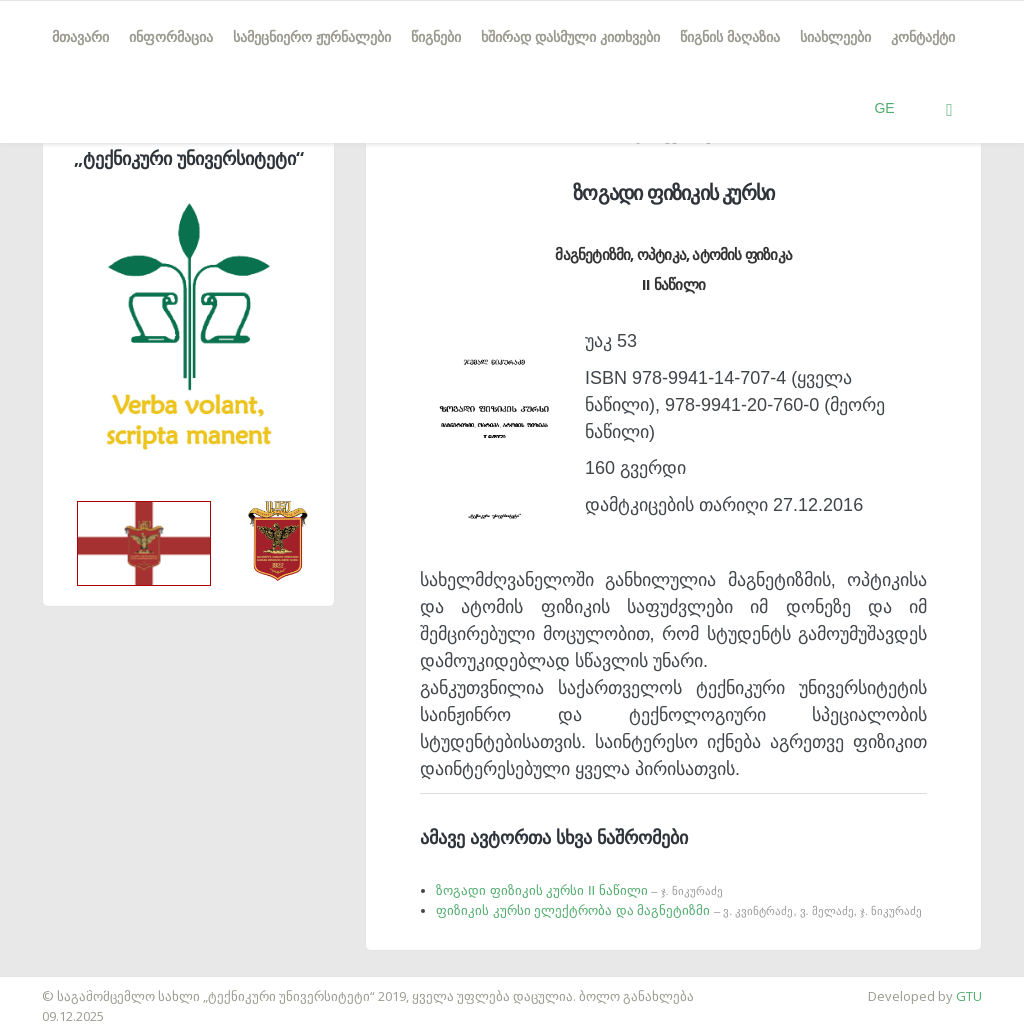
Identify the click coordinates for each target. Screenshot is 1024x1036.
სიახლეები (835, 37)
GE (884, 108)
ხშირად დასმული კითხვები (570, 37)
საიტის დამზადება (59, 986)
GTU (969, 996)
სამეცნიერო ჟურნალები (312, 37)
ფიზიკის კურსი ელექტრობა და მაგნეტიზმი (679, 910)
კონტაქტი (923, 37)
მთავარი (80, 37)
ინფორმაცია (171, 37)
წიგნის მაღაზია (730, 37)
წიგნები (436, 37)
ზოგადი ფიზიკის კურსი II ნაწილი (579, 890)
